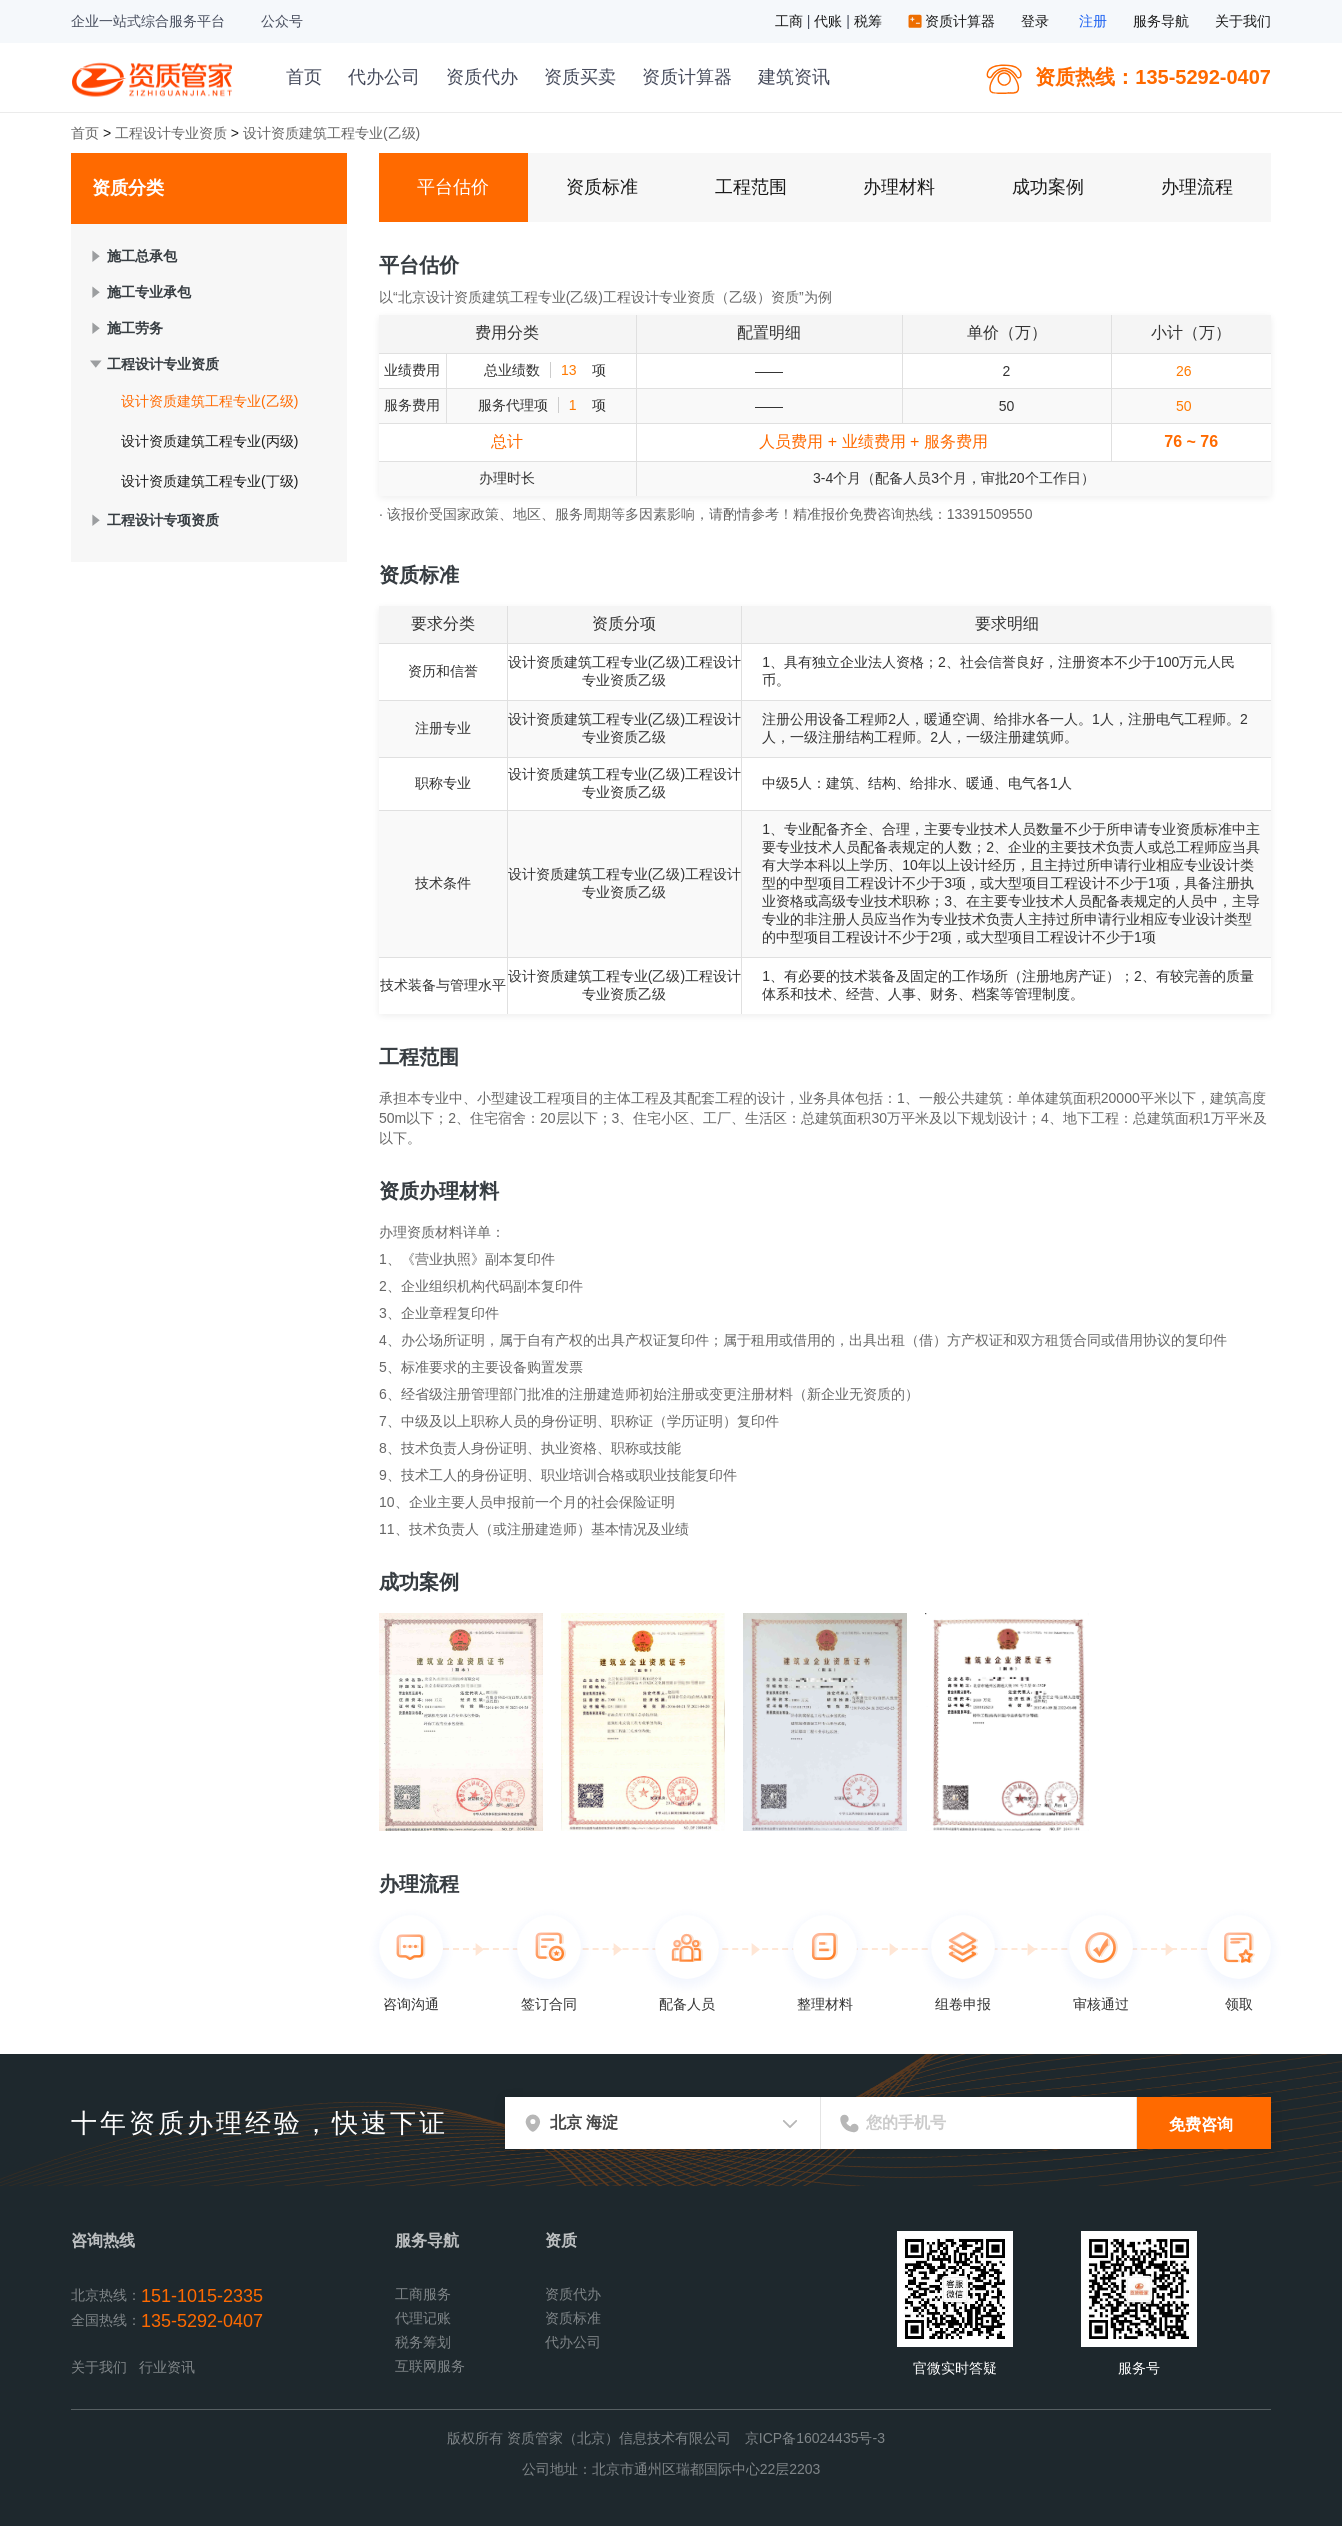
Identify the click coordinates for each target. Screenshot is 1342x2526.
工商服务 (423, 2294)
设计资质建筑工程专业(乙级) (209, 401)
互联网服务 (430, 2366)
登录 (1035, 21)
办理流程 (1197, 187)
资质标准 (602, 187)
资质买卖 (580, 77)
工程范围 (751, 187)
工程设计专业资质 (171, 133)
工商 (791, 21)
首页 (304, 77)
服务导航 (1161, 21)
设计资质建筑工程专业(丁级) (209, 481)
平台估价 (453, 187)
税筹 (870, 21)
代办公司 (384, 77)
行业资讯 (167, 2367)
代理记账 (423, 2318)
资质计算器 (954, 21)
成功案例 (1048, 187)
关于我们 (1243, 21)
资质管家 (155, 77)
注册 (1093, 21)
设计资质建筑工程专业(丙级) (209, 441)
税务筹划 (423, 2342)
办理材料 (899, 187)
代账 (830, 21)
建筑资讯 (794, 77)
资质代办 (482, 77)
